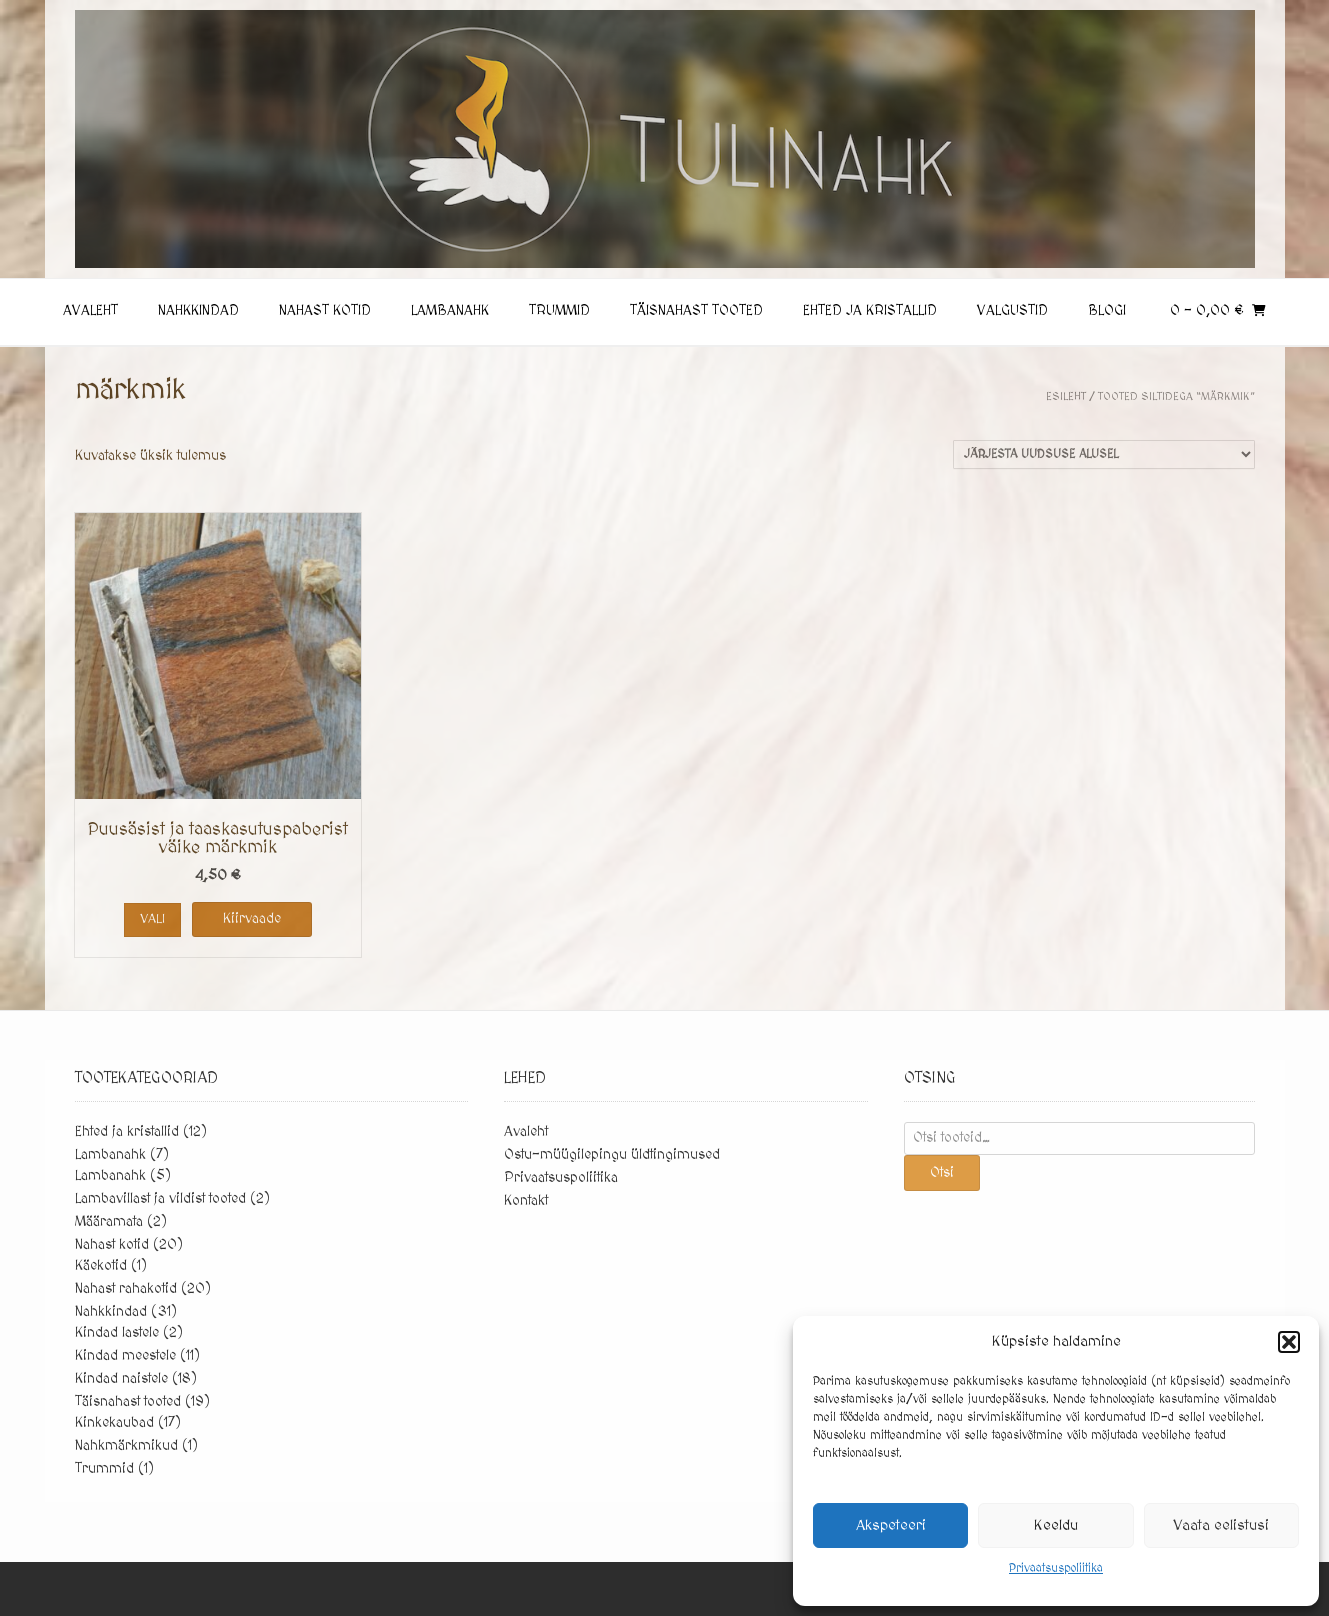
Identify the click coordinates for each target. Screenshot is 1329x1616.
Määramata (109, 1222)
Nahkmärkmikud (126, 1446)
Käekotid (101, 1266)
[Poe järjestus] (1104, 454)
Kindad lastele (117, 1333)
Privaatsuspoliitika (1056, 1568)
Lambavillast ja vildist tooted (160, 1199)
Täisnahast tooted (696, 311)
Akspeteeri (891, 1525)
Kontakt (526, 1201)
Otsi (942, 1173)
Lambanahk (450, 311)
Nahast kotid (325, 311)
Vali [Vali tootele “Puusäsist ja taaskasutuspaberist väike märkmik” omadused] (152, 919)
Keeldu (1056, 1525)
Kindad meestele (125, 1356)
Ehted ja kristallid (870, 311)
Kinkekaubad (114, 1423)
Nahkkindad (198, 311)
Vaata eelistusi (1221, 1525)
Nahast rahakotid (126, 1289)
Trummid (559, 311)
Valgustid (1012, 311)
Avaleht (90, 311)
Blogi (1107, 311)
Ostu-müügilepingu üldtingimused (612, 1155)
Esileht (1066, 396)
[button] (1289, 1342)
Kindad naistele (121, 1379)
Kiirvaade (252, 919)
